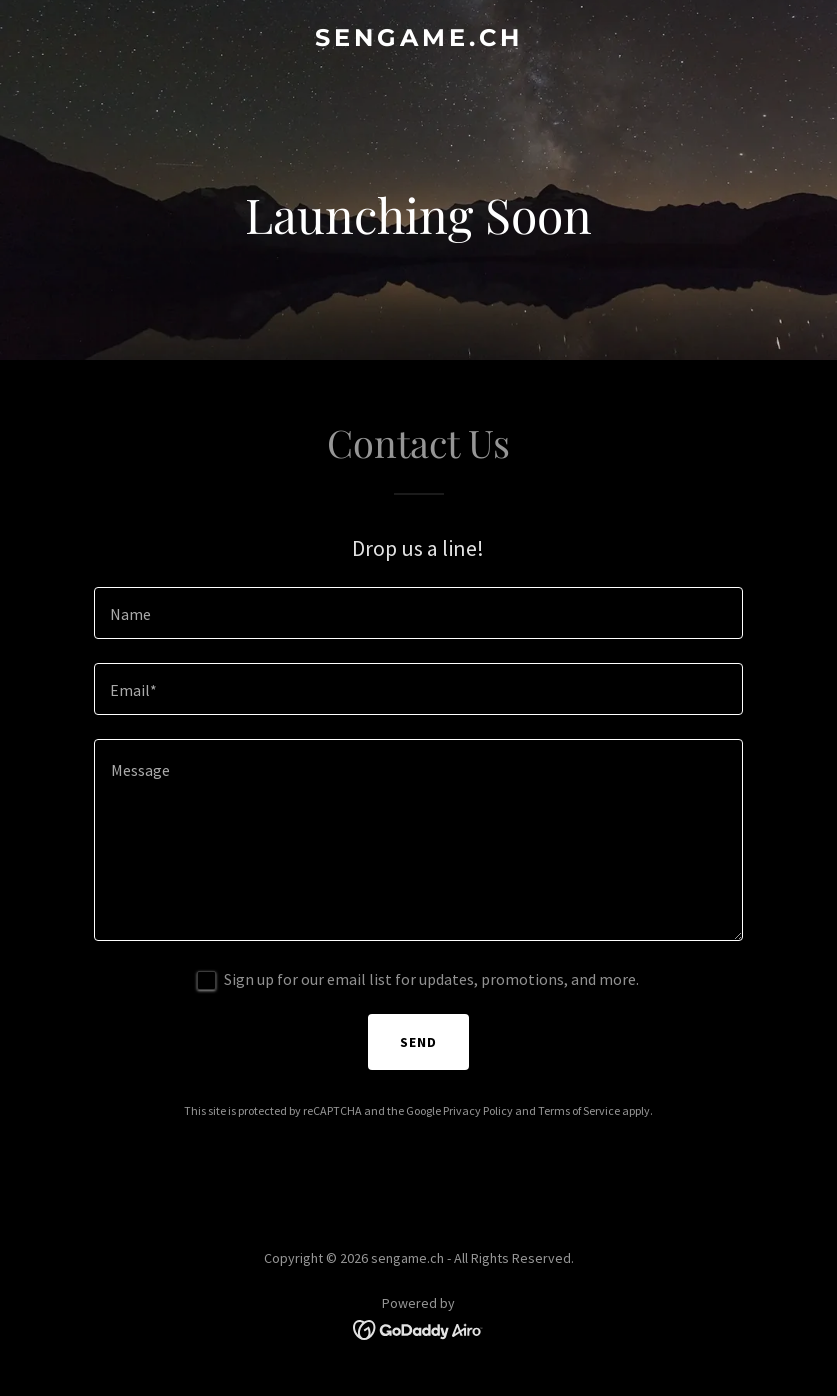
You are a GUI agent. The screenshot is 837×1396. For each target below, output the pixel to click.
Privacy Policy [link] (478, 1110)
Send (418, 1042)
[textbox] (419, 613)
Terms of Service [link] (579, 1110)
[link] (419, 40)
